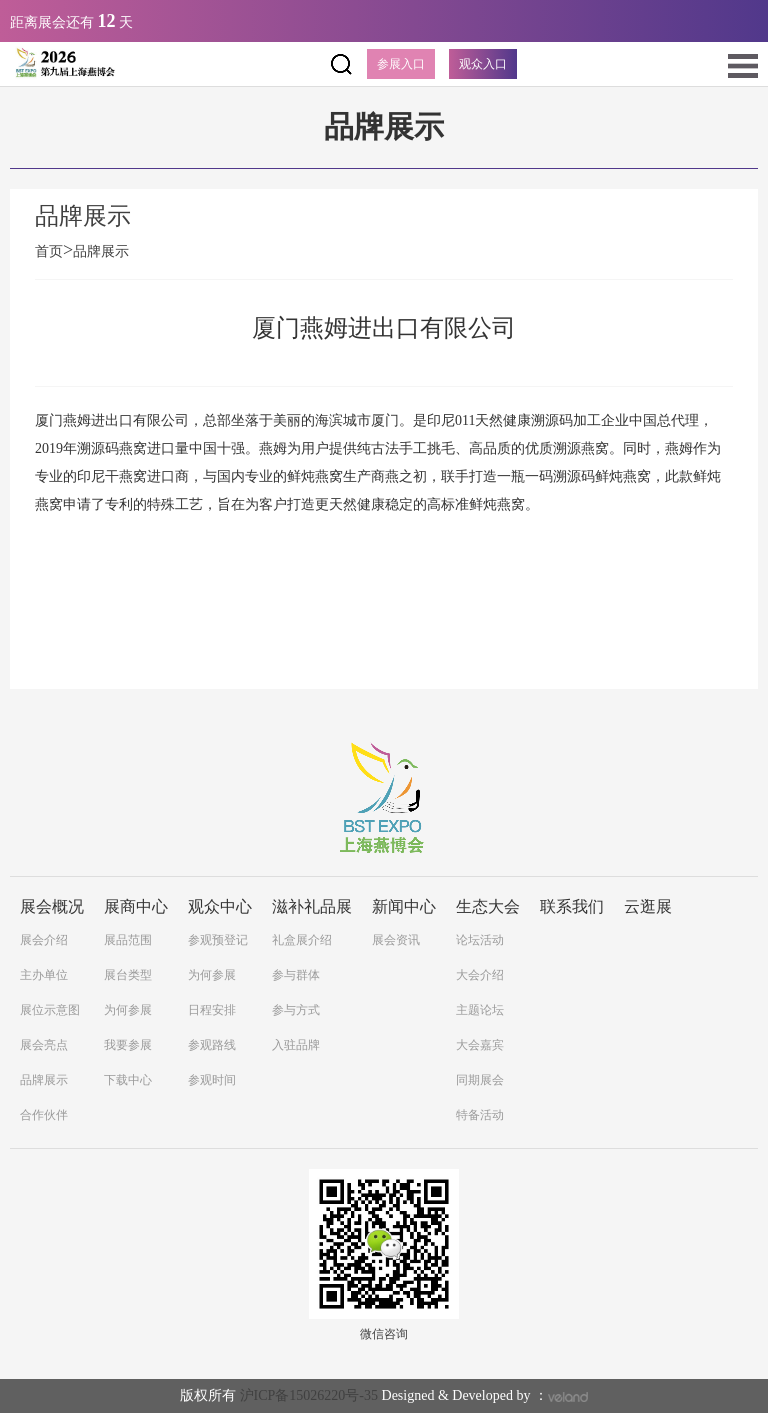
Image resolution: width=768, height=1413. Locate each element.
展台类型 (128, 975)
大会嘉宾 (480, 1045)
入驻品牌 (296, 1045)
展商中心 (136, 906)
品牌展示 (101, 251)
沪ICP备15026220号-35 (309, 1395)
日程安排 (212, 1010)
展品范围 (128, 940)
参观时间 (212, 1080)
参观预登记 (218, 940)
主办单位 (44, 975)
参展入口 (401, 64)
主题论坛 (480, 1010)
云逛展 (648, 906)
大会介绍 (480, 975)
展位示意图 (50, 1010)
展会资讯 (396, 940)
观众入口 (483, 64)
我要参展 (128, 1045)
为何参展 (128, 1010)
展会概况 (52, 906)
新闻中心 (404, 906)
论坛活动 (480, 940)
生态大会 (488, 906)
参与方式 (296, 1010)
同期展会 (480, 1080)
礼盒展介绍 (302, 940)
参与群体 (296, 975)
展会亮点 (44, 1045)
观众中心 (220, 906)
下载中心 (128, 1080)
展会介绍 (44, 940)
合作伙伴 (44, 1115)
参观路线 (212, 1045)
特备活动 (480, 1115)
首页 (54, 251)
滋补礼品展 (312, 906)
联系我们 (572, 906)
